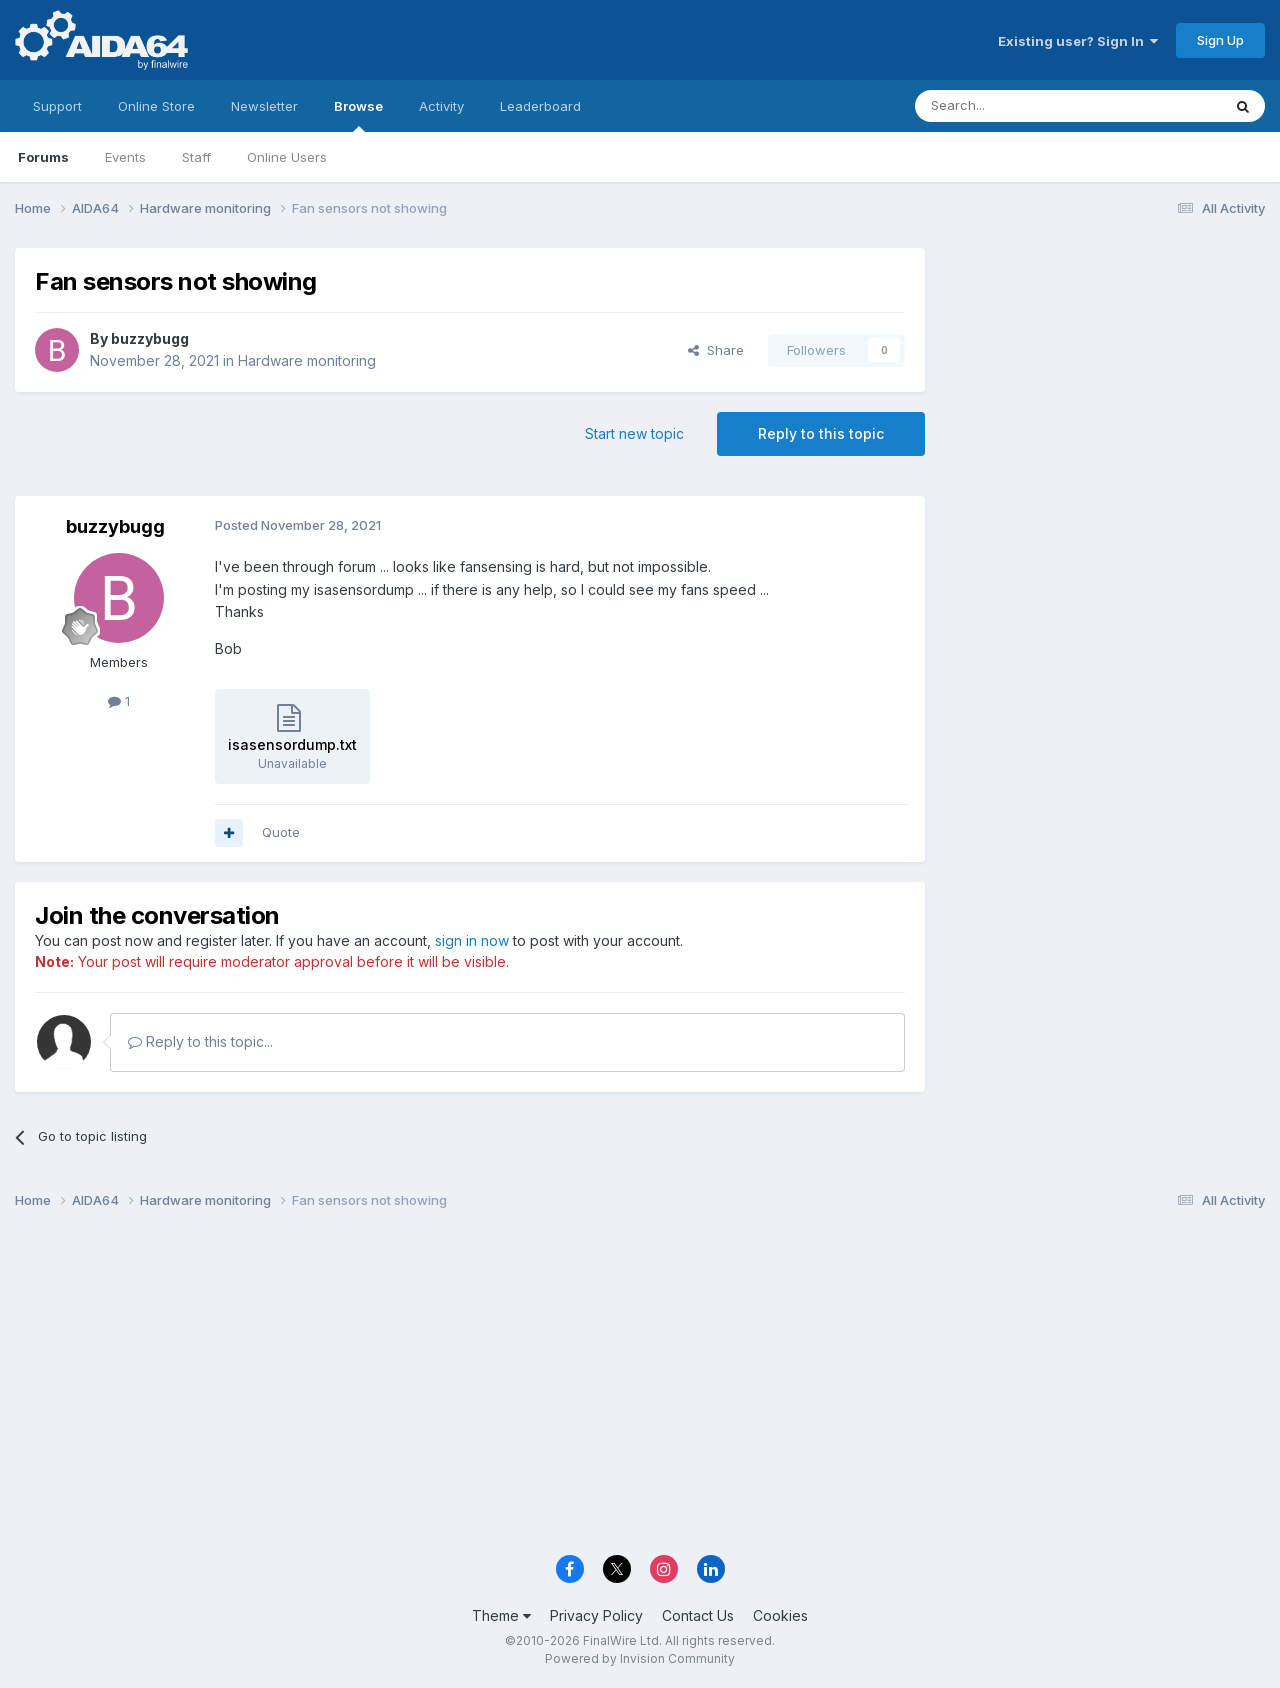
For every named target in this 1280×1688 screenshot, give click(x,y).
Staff (196, 157)
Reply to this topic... (200, 1041)
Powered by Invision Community (640, 1658)
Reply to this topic (821, 433)
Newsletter (264, 106)
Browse (358, 115)
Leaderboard (540, 106)
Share (716, 350)
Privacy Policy (596, 1615)
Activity (441, 106)
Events (125, 157)
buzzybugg (150, 338)
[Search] (1017, 106)
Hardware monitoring (307, 360)
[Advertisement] (1105, 381)
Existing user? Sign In (1078, 41)
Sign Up (1220, 40)
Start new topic (634, 433)
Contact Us (698, 1615)
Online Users (287, 157)
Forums (43, 157)
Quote (281, 832)
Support (57, 106)
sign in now (472, 940)
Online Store (156, 106)
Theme (501, 1615)
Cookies (780, 1615)
